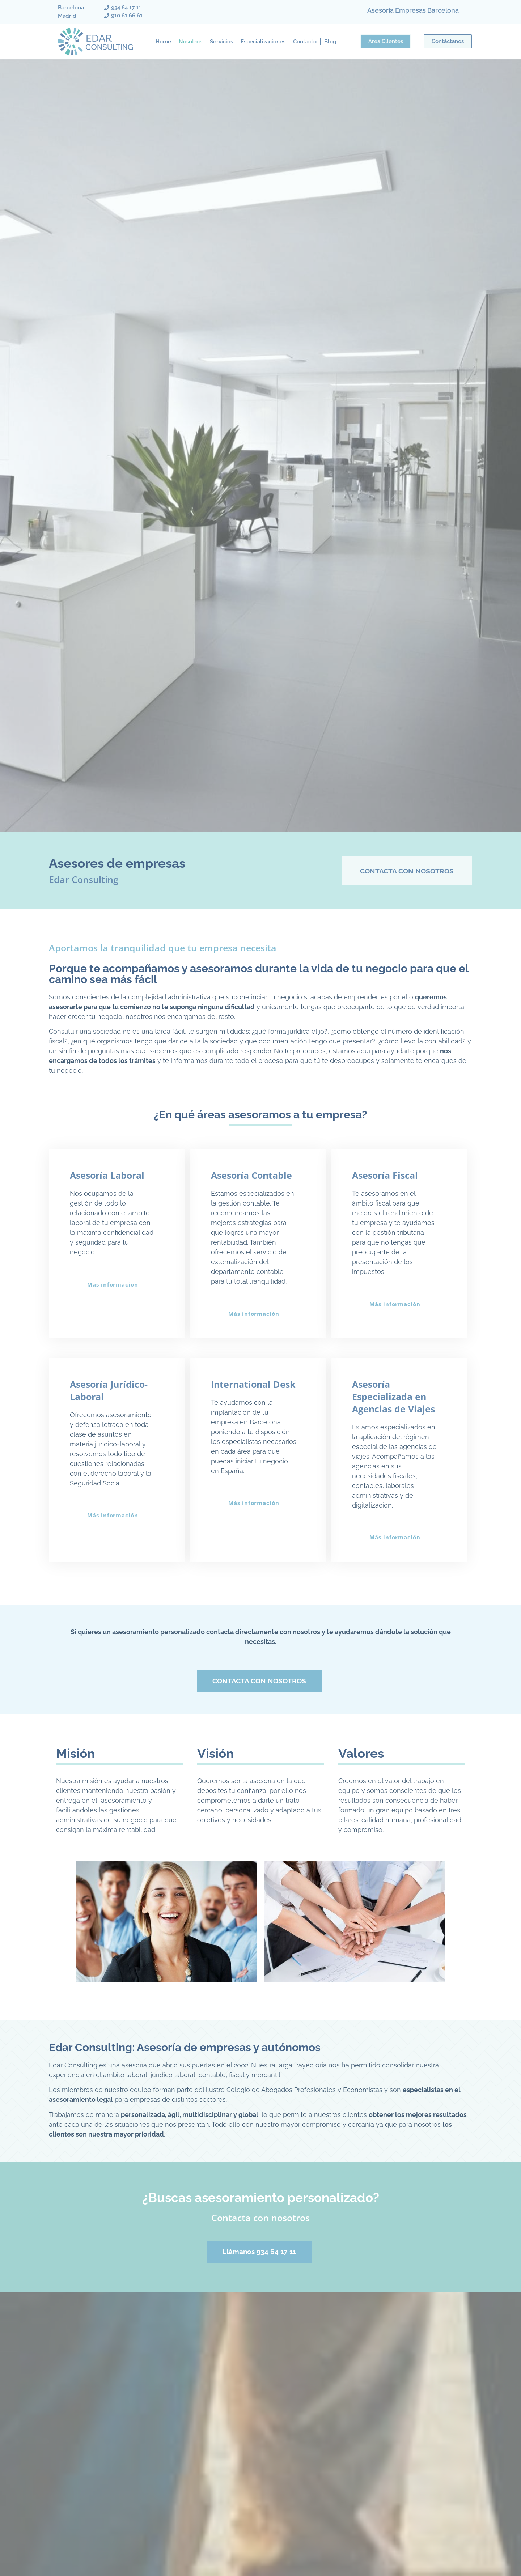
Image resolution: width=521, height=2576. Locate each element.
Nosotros (190, 41)
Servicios (221, 41)
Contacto (305, 41)
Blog (330, 41)
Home (163, 41)
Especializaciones (263, 41)
